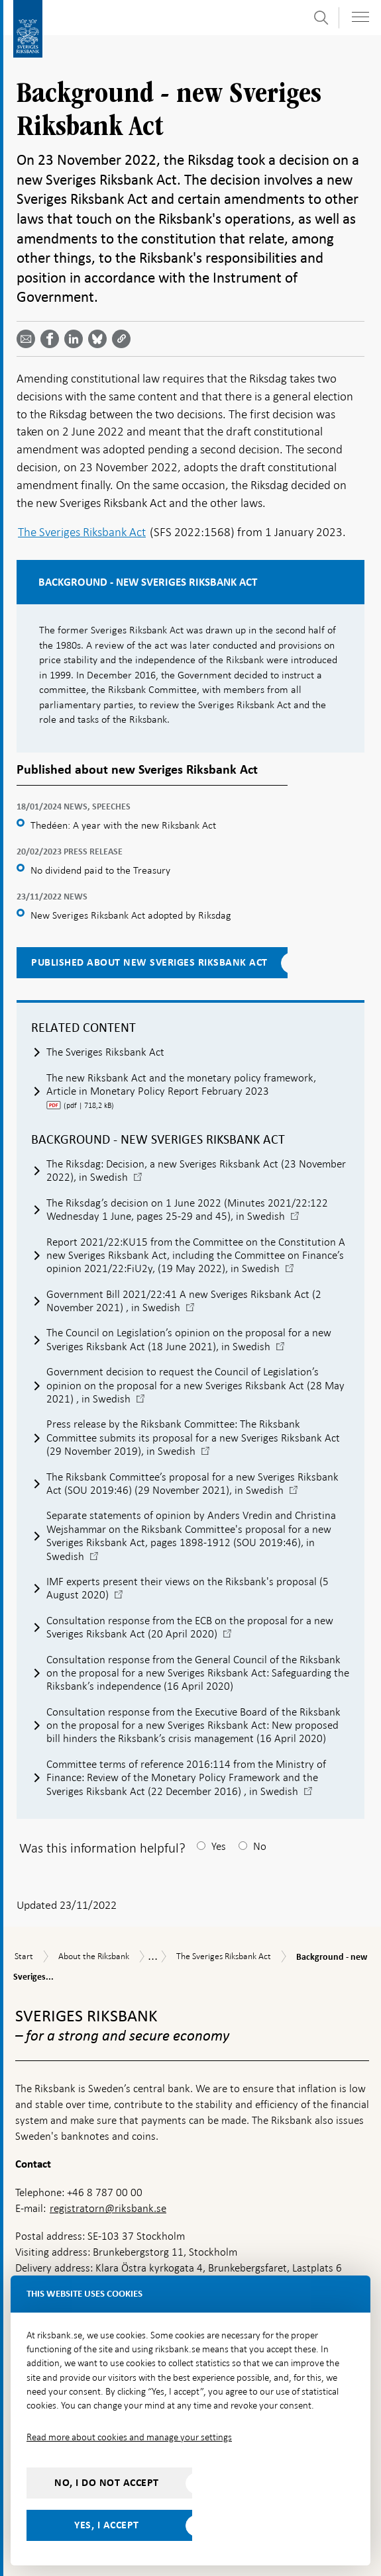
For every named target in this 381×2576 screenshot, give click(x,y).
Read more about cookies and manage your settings (129, 2437)
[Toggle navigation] (360, 17)
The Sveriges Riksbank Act (82, 531)
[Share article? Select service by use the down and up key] (76, 339)
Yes (218, 1846)
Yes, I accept (106, 2525)
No (259, 1846)
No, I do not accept (106, 2482)
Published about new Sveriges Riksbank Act (149, 962)
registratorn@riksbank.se (108, 2208)
